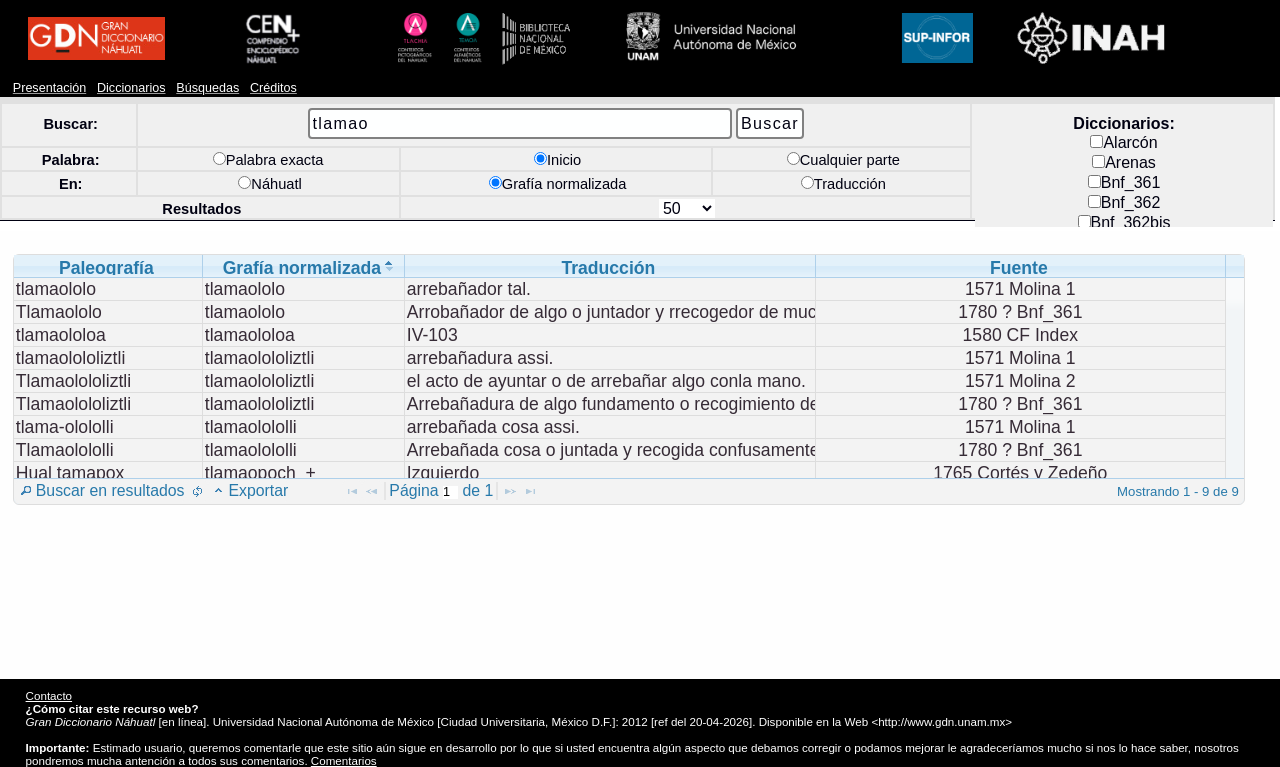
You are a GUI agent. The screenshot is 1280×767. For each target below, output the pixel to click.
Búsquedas (207, 88)
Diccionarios (131, 88)
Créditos (273, 88)
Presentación (49, 88)
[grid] (620, 381)
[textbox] (450, 492)
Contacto (49, 695)
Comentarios (344, 760)
